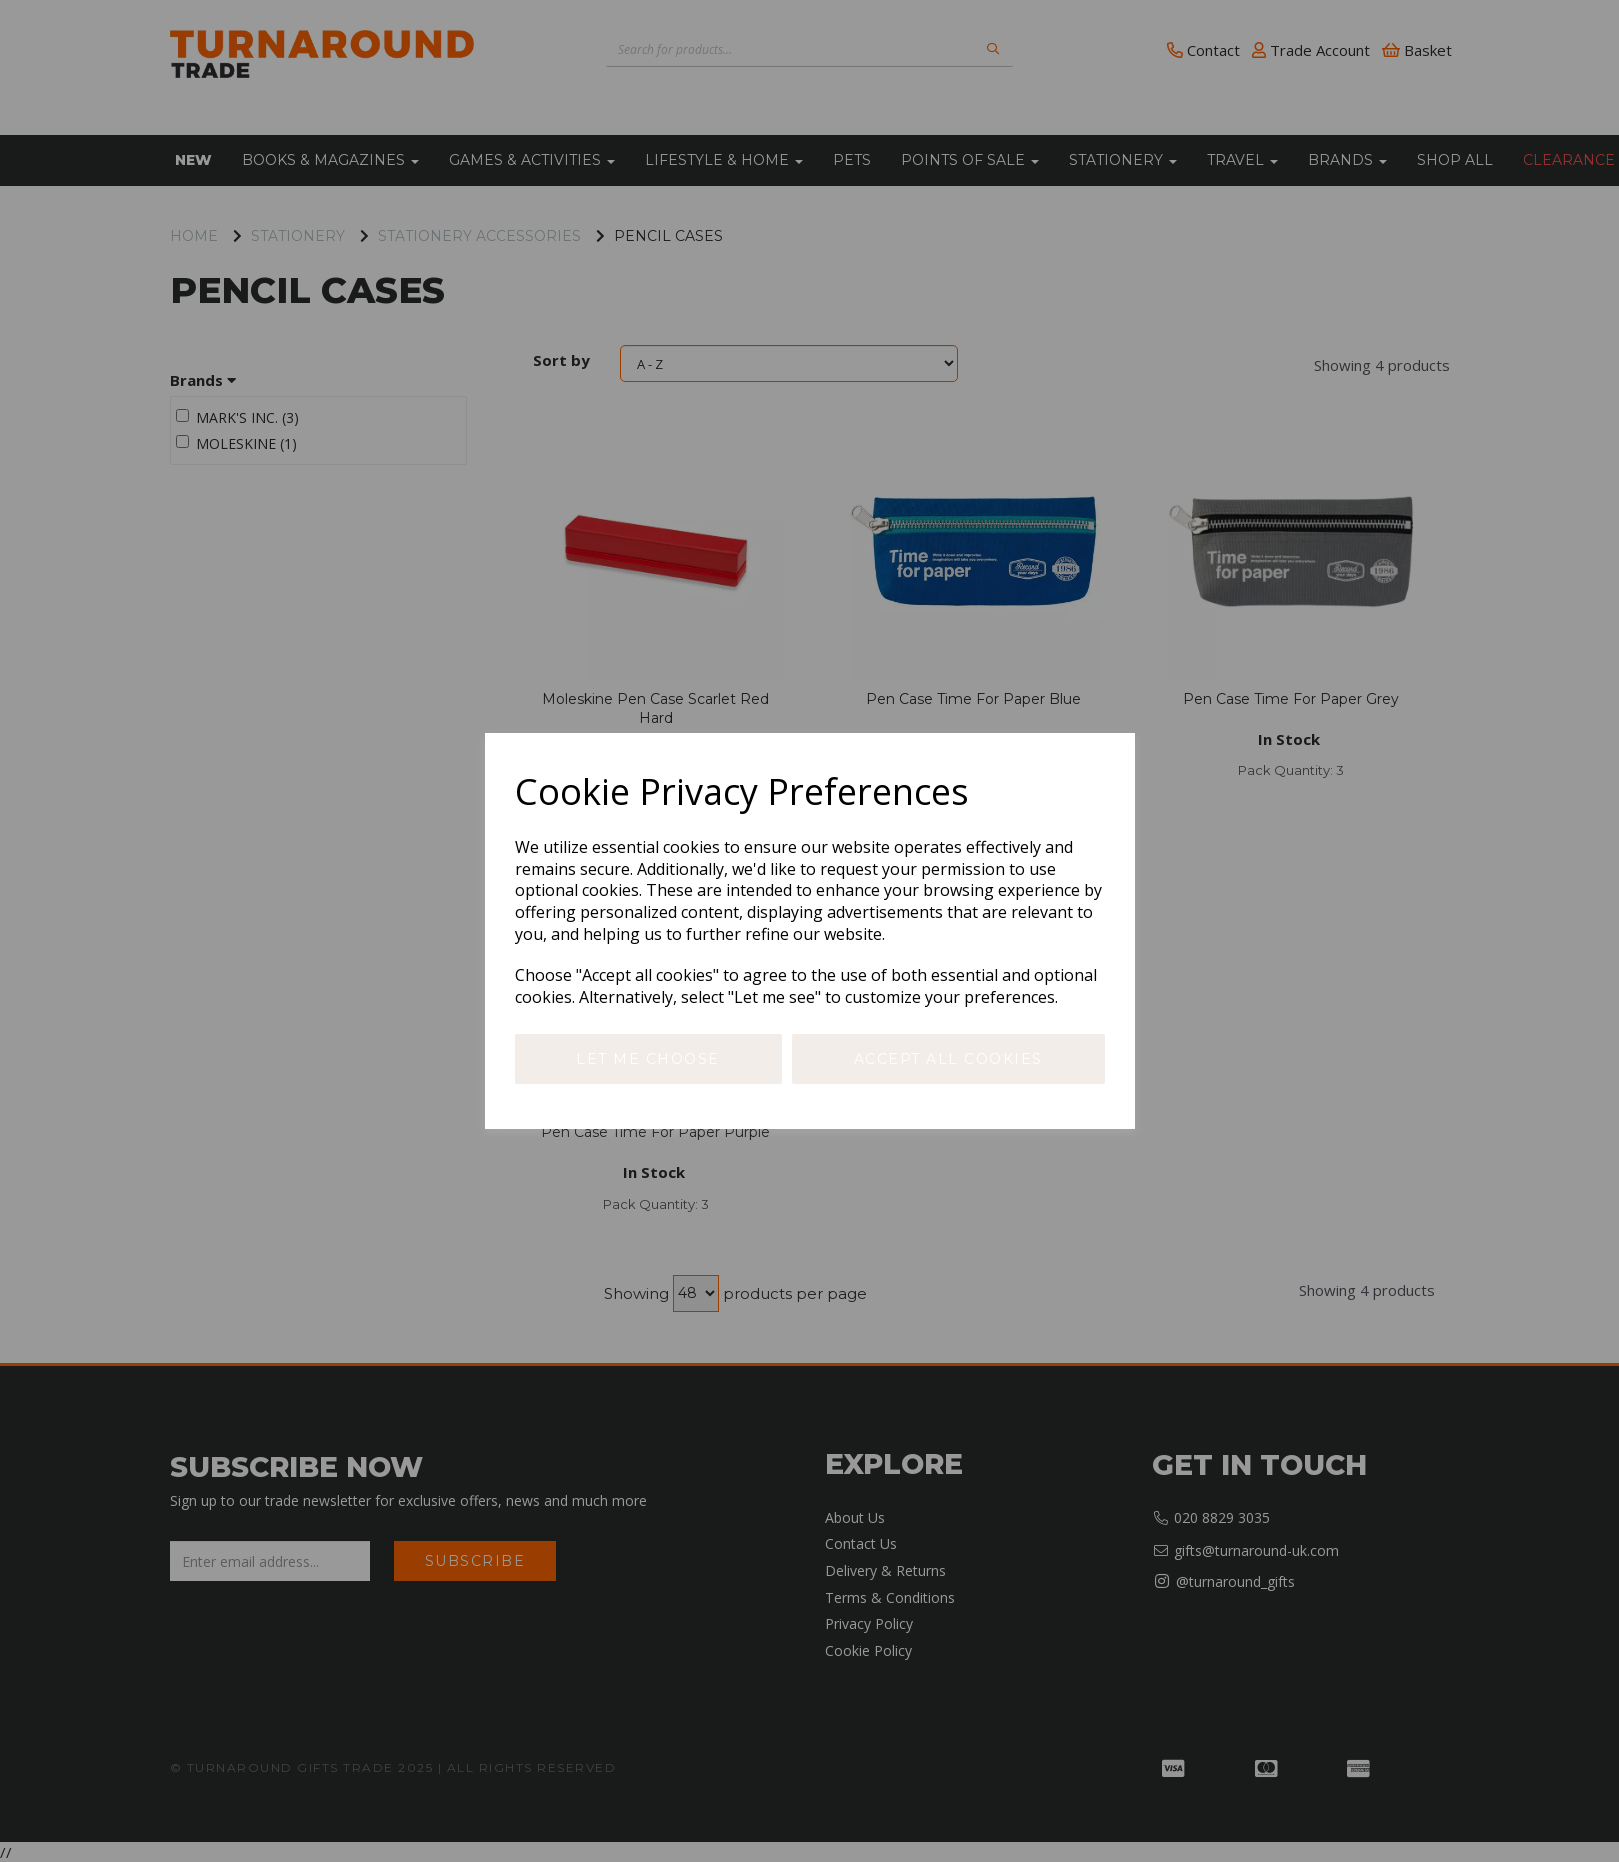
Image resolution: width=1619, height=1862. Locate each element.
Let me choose (648, 1059)
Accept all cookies (948, 1059)
